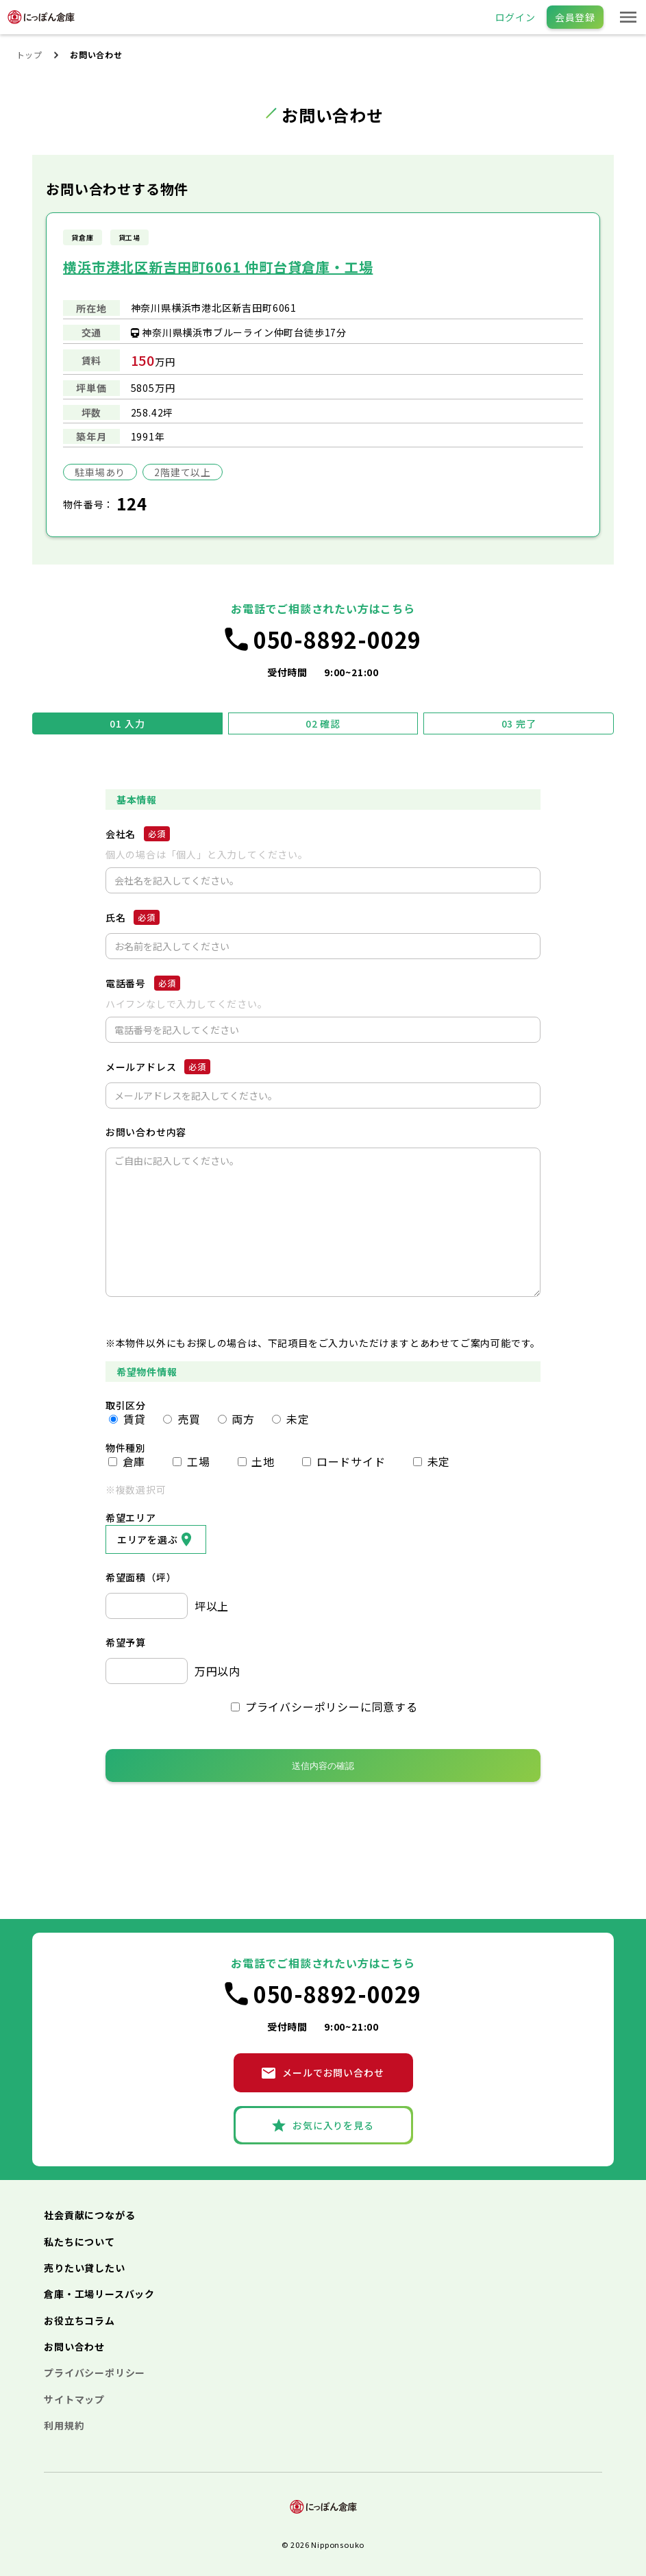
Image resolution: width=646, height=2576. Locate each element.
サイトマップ (74, 2399)
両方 (236, 1418)
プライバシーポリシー (94, 2372)
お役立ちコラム (79, 2320)
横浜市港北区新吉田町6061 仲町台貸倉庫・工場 (218, 267)
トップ (29, 54)
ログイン (515, 17)
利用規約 (64, 2425)
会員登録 (575, 17)
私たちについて (79, 2242)
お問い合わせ (74, 2346)
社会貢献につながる (89, 2215)
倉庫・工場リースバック (99, 2294)
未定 (290, 1418)
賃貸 (127, 1418)
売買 (181, 1418)
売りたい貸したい (84, 2268)
